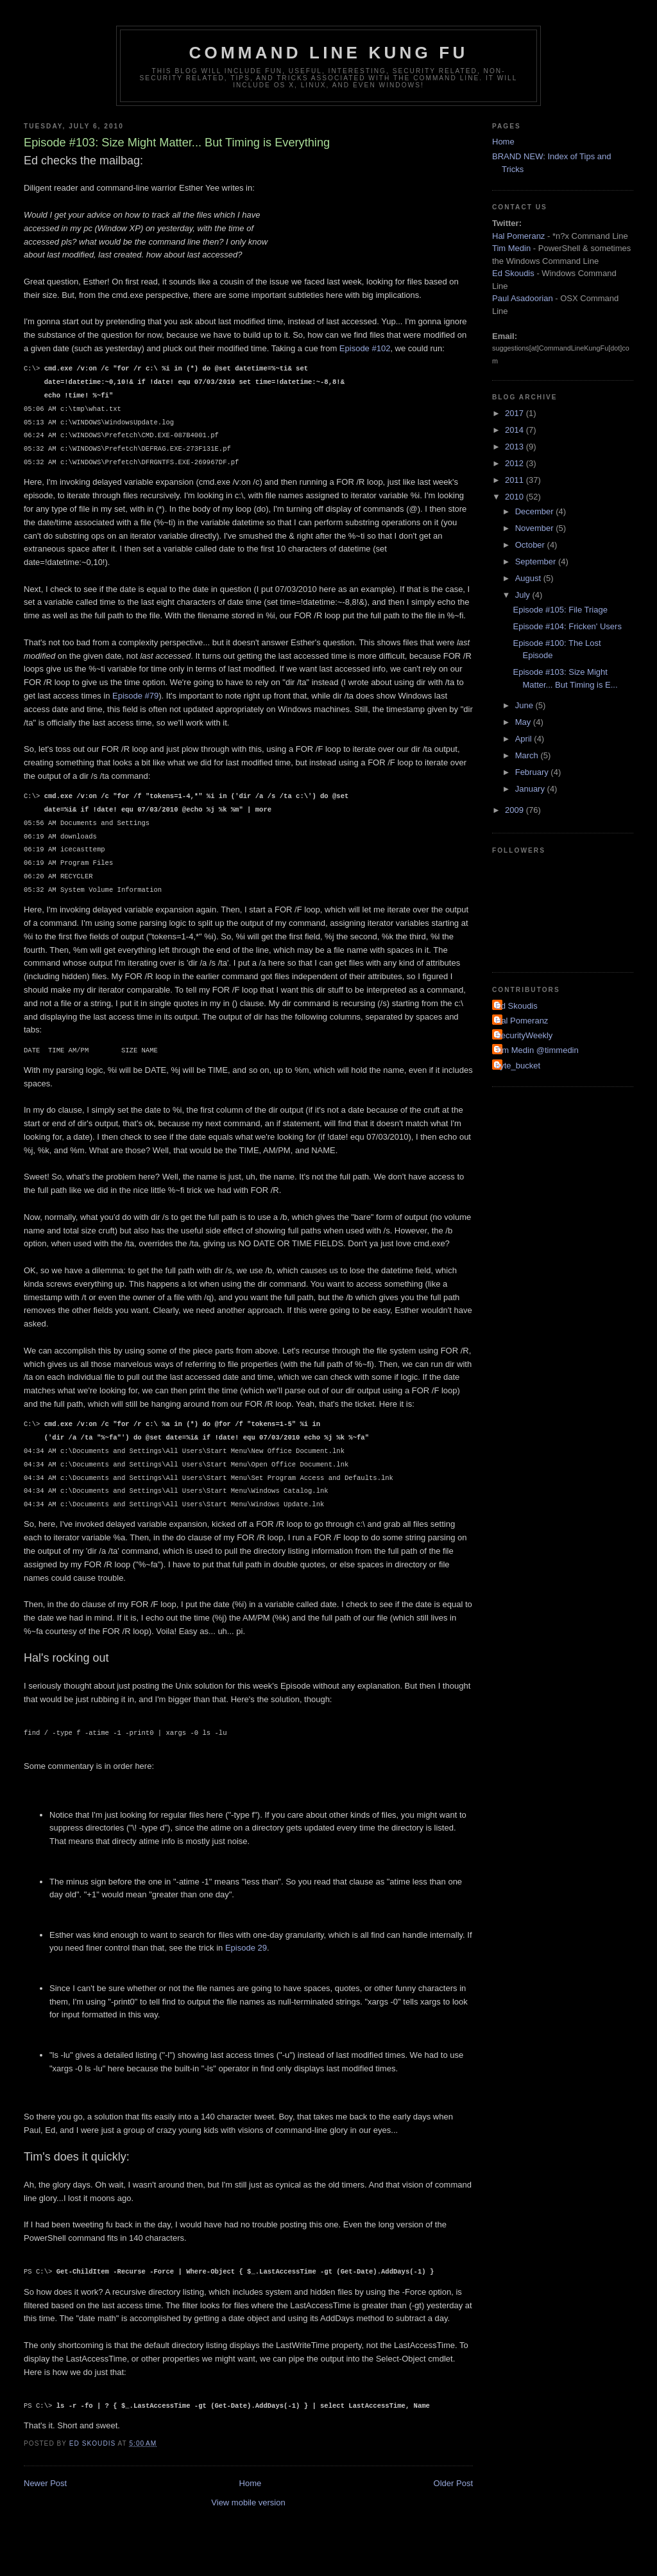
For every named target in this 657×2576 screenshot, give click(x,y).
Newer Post (45, 2483)
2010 (515, 496)
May (524, 722)
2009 (515, 810)
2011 (515, 480)
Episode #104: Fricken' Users (567, 626)
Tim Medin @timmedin (537, 1050)
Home (250, 2483)
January (531, 789)
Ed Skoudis (513, 273)
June (525, 705)
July (524, 595)
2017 (515, 413)
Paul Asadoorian (522, 298)
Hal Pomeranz (518, 236)
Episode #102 (365, 348)
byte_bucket (517, 1065)
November (535, 528)
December (535, 511)
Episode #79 (135, 696)
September (536, 561)
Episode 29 (246, 1948)
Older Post (453, 2483)
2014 (515, 430)
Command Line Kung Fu (328, 52)
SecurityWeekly (523, 1035)
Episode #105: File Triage (560, 609)
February (533, 772)
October (531, 545)
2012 (515, 463)
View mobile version (248, 2502)
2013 (515, 446)
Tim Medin (511, 248)
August (529, 578)
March (528, 755)
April (524, 739)
